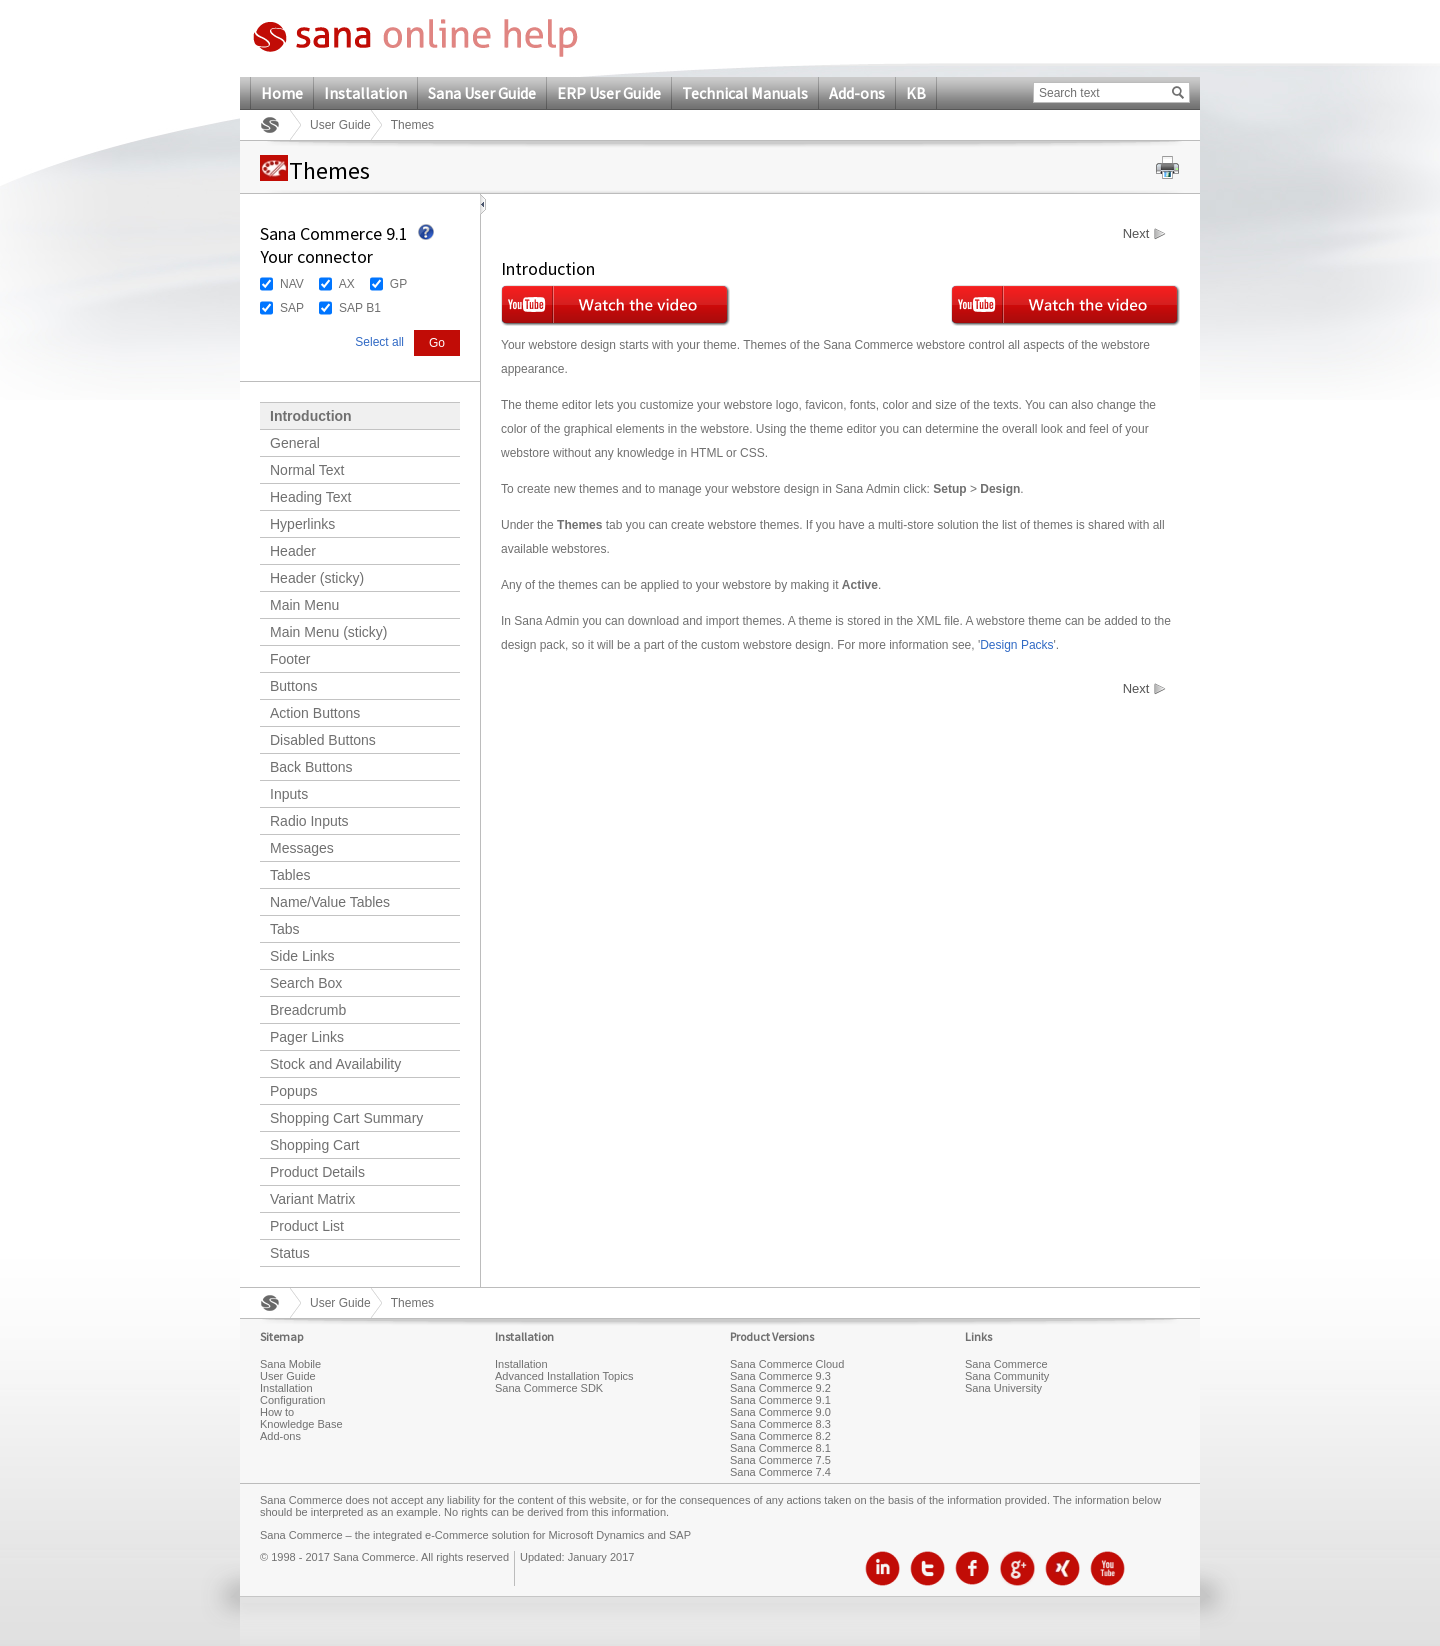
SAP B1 (360, 308)
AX (347, 284)
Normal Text (307, 470)
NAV (292, 284)
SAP (292, 308)
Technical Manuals (745, 93)
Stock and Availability (335, 1064)
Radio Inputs (309, 821)
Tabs (285, 929)
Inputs (289, 794)
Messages (302, 848)
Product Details (317, 1172)
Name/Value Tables (330, 902)
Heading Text (310, 497)
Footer (290, 659)
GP (398, 284)
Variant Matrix (312, 1199)
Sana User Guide (482, 93)
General (295, 443)
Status (290, 1253)
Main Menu (304, 605)
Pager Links (307, 1037)
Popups (293, 1091)
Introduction (311, 416)
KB (916, 93)
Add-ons (857, 93)
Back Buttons (311, 767)
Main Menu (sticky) (328, 632)
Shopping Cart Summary (346, 1118)
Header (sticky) (317, 578)
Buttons (293, 686)
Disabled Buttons (323, 740)
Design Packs (1016, 645)
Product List (307, 1226)
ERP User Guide (609, 93)
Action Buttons (315, 713)
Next (1136, 234)
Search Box (306, 983)
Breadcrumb (308, 1010)
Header (293, 551)
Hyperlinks (302, 524)
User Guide (340, 125)
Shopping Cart (315, 1145)
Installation (365, 93)
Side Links (302, 956)
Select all (379, 342)
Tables (290, 875)
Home (282, 93)
